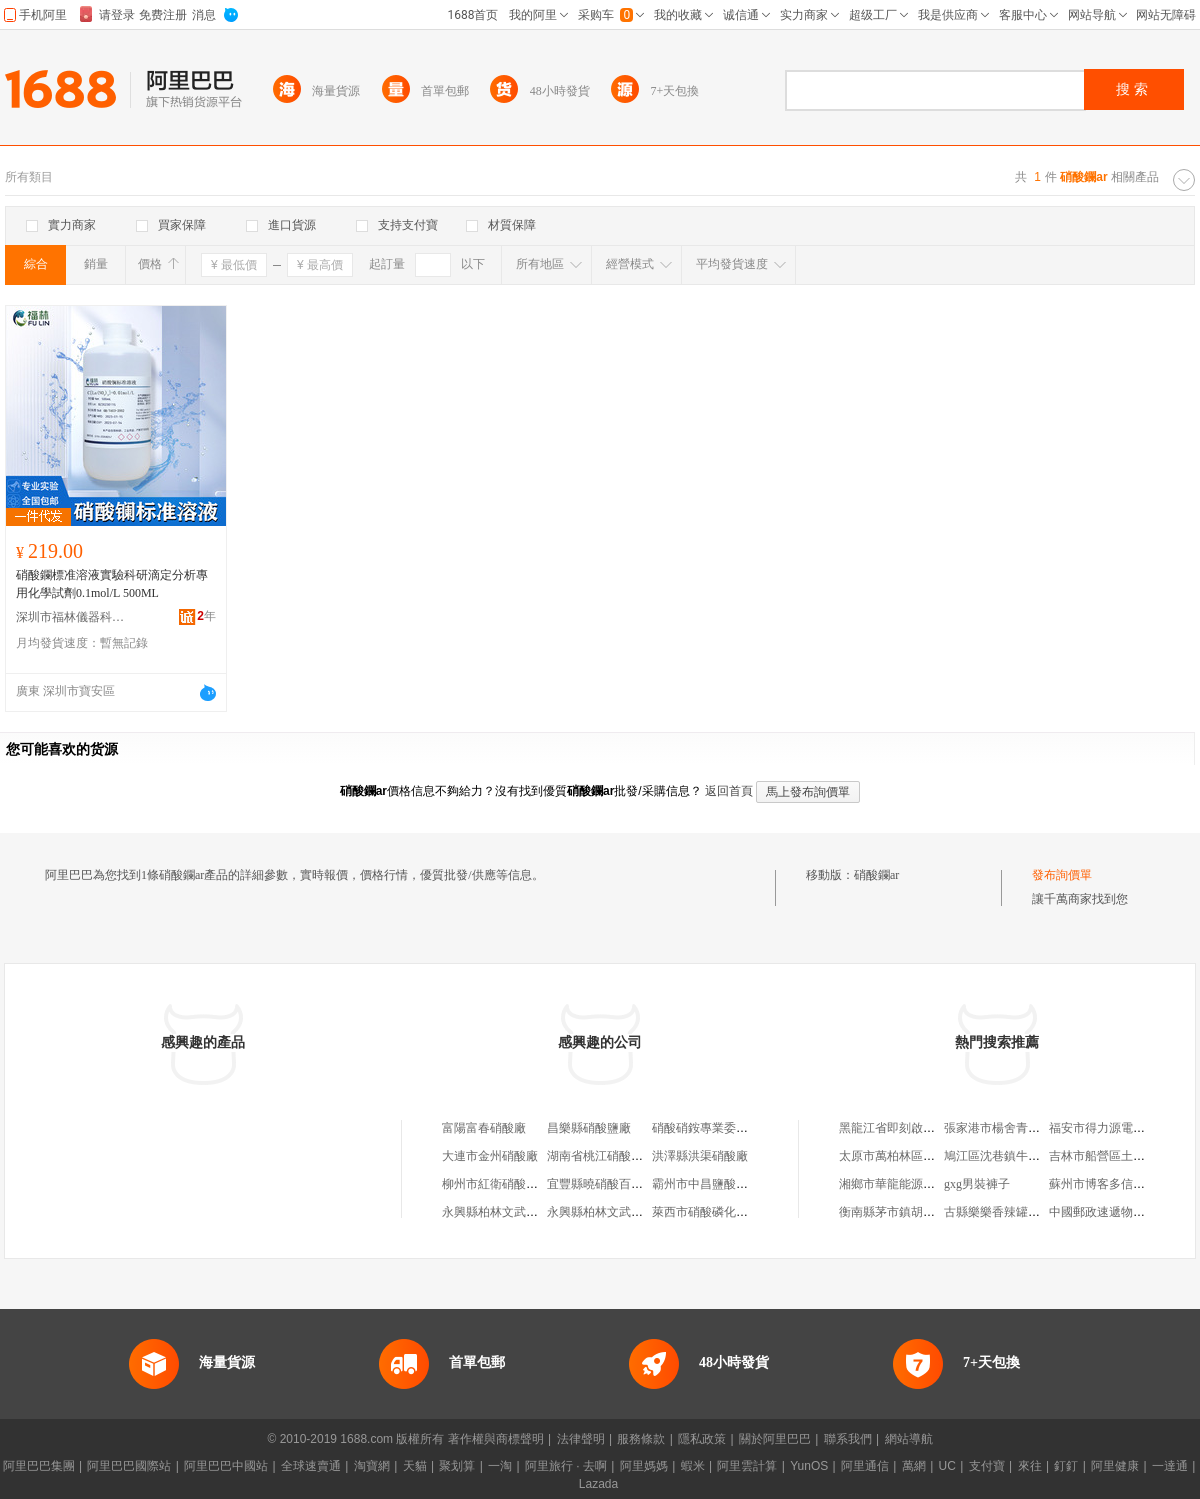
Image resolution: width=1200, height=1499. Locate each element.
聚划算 (457, 1466)
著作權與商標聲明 (496, 1439)
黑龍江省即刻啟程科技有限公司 (923, 1128)
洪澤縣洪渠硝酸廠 (700, 1156)
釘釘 (1066, 1466)
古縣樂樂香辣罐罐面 (998, 1212)
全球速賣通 (311, 1466)
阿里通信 (865, 1466)
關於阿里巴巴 (775, 1439)
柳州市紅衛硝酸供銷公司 (508, 1184)
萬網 (914, 1466)
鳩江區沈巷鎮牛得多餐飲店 (1016, 1156)
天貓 (415, 1466)
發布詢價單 (1062, 875)
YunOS (809, 1466)
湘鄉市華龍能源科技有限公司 (917, 1184)
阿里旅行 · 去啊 (566, 1466)
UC (947, 1466)
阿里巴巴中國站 (226, 1466)
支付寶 (987, 1466)
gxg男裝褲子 (977, 1184)
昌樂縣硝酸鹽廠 (589, 1128)
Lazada (598, 1484)
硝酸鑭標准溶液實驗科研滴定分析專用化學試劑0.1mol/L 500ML (112, 584)
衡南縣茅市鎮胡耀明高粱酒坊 (917, 1212)
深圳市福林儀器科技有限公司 (71, 617)
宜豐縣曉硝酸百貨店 (601, 1184)
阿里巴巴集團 (39, 1466)
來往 (1030, 1466)
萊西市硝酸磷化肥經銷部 (718, 1212)
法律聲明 (581, 1439)
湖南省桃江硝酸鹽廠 (601, 1156)
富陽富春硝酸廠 (484, 1128)
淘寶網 (372, 1466)
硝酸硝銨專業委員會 (706, 1128)
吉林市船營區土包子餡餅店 (1121, 1156)
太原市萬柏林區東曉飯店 (905, 1156)
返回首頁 (729, 791)
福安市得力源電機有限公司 (1121, 1128)
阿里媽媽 (644, 1466)
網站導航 (909, 1439)
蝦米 (693, 1466)
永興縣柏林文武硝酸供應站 (514, 1212)
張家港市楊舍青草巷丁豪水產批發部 (1040, 1128)
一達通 (1170, 1466)
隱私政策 (702, 1439)
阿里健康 (1115, 1466)
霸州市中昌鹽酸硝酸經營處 (724, 1184)
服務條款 (641, 1439)
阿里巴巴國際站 (129, 1466)
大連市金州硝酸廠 (490, 1156)
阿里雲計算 (747, 1466)
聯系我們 (848, 1439)
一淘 (500, 1466)
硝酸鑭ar (876, 875)
